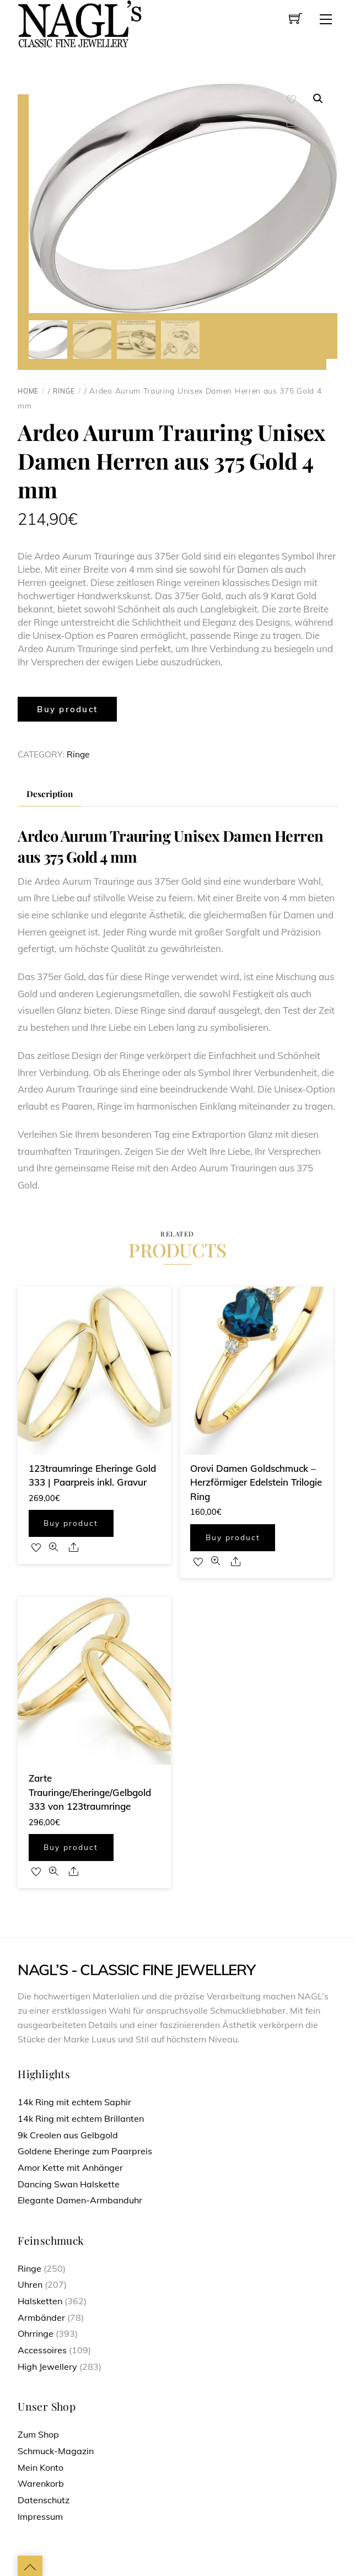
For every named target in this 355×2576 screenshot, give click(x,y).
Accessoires (42, 2348)
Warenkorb (41, 2481)
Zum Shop (38, 2432)
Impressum (40, 2514)
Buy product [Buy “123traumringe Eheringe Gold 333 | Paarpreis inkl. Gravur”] (71, 1521)
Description (49, 792)
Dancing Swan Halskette (69, 2182)
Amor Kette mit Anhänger (70, 2165)
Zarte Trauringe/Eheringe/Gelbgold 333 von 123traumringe (90, 1790)
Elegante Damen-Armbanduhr (80, 2198)
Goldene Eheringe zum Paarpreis (85, 2149)
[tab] (49, 793)
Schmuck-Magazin (56, 2449)
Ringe (63, 389)
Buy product (67, 707)
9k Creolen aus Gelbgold (68, 2133)
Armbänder (41, 2315)
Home (28, 389)
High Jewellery (47, 2364)
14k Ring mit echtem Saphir (74, 2100)
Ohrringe (35, 2332)
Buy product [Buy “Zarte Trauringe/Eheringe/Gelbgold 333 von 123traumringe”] (71, 1845)
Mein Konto (40, 2465)
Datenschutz (43, 2498)
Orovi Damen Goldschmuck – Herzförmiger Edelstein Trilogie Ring (256, 1481)
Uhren (30, 2283)
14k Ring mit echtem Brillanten (81, 2116)
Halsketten (40, 2299)
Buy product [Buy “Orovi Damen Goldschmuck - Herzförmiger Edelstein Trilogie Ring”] (233, 1535)
